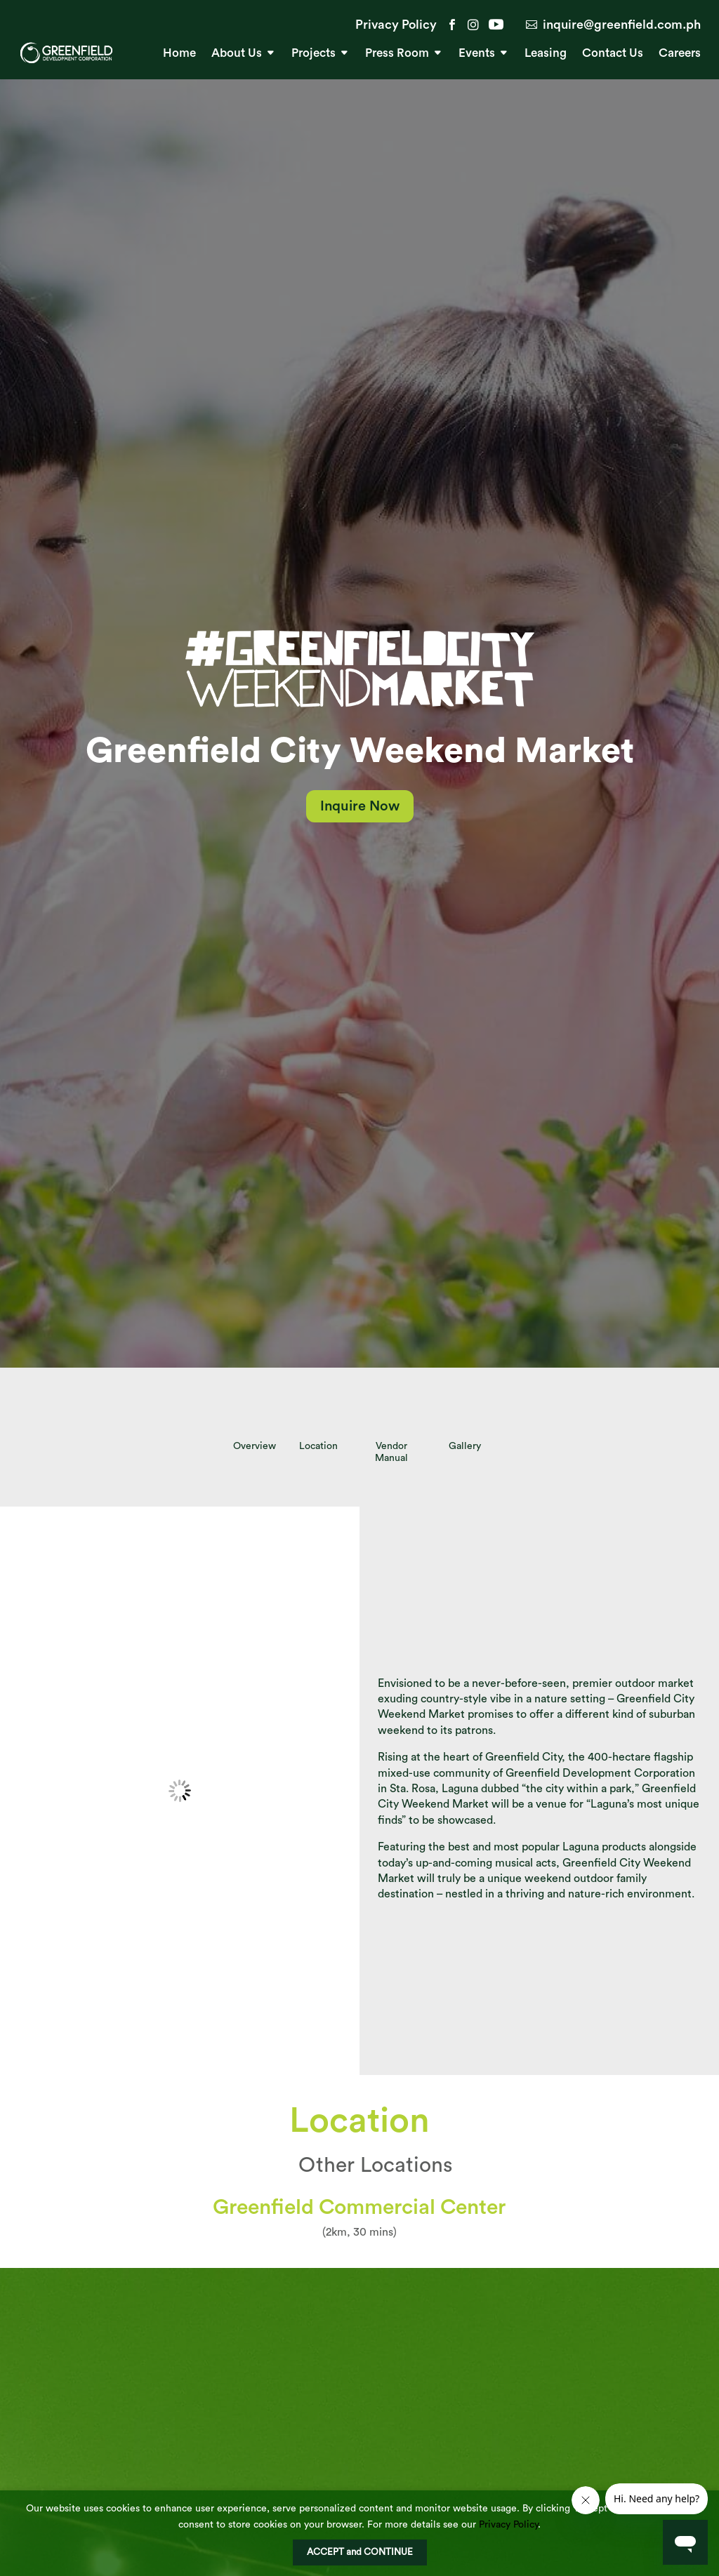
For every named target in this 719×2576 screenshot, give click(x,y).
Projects (313, 53)
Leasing (546, 53)
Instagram (473, 24)
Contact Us (612, 53)
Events (477, 53)
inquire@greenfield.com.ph (622, 24)
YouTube (494, 24)
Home (179, 53)
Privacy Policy (396, 25)
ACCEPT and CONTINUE (360, 2552)
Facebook (452, 24)
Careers (680, 53)
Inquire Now (360, 806)
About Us (236, 53)
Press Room (397, 53)
